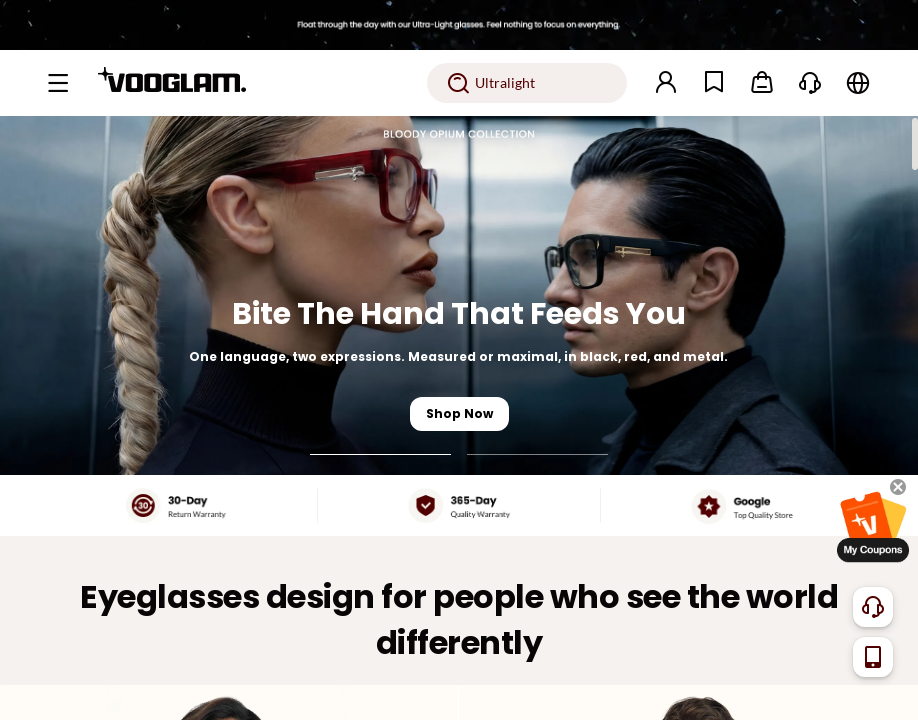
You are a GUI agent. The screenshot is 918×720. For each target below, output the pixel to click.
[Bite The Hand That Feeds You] (459, 295)
